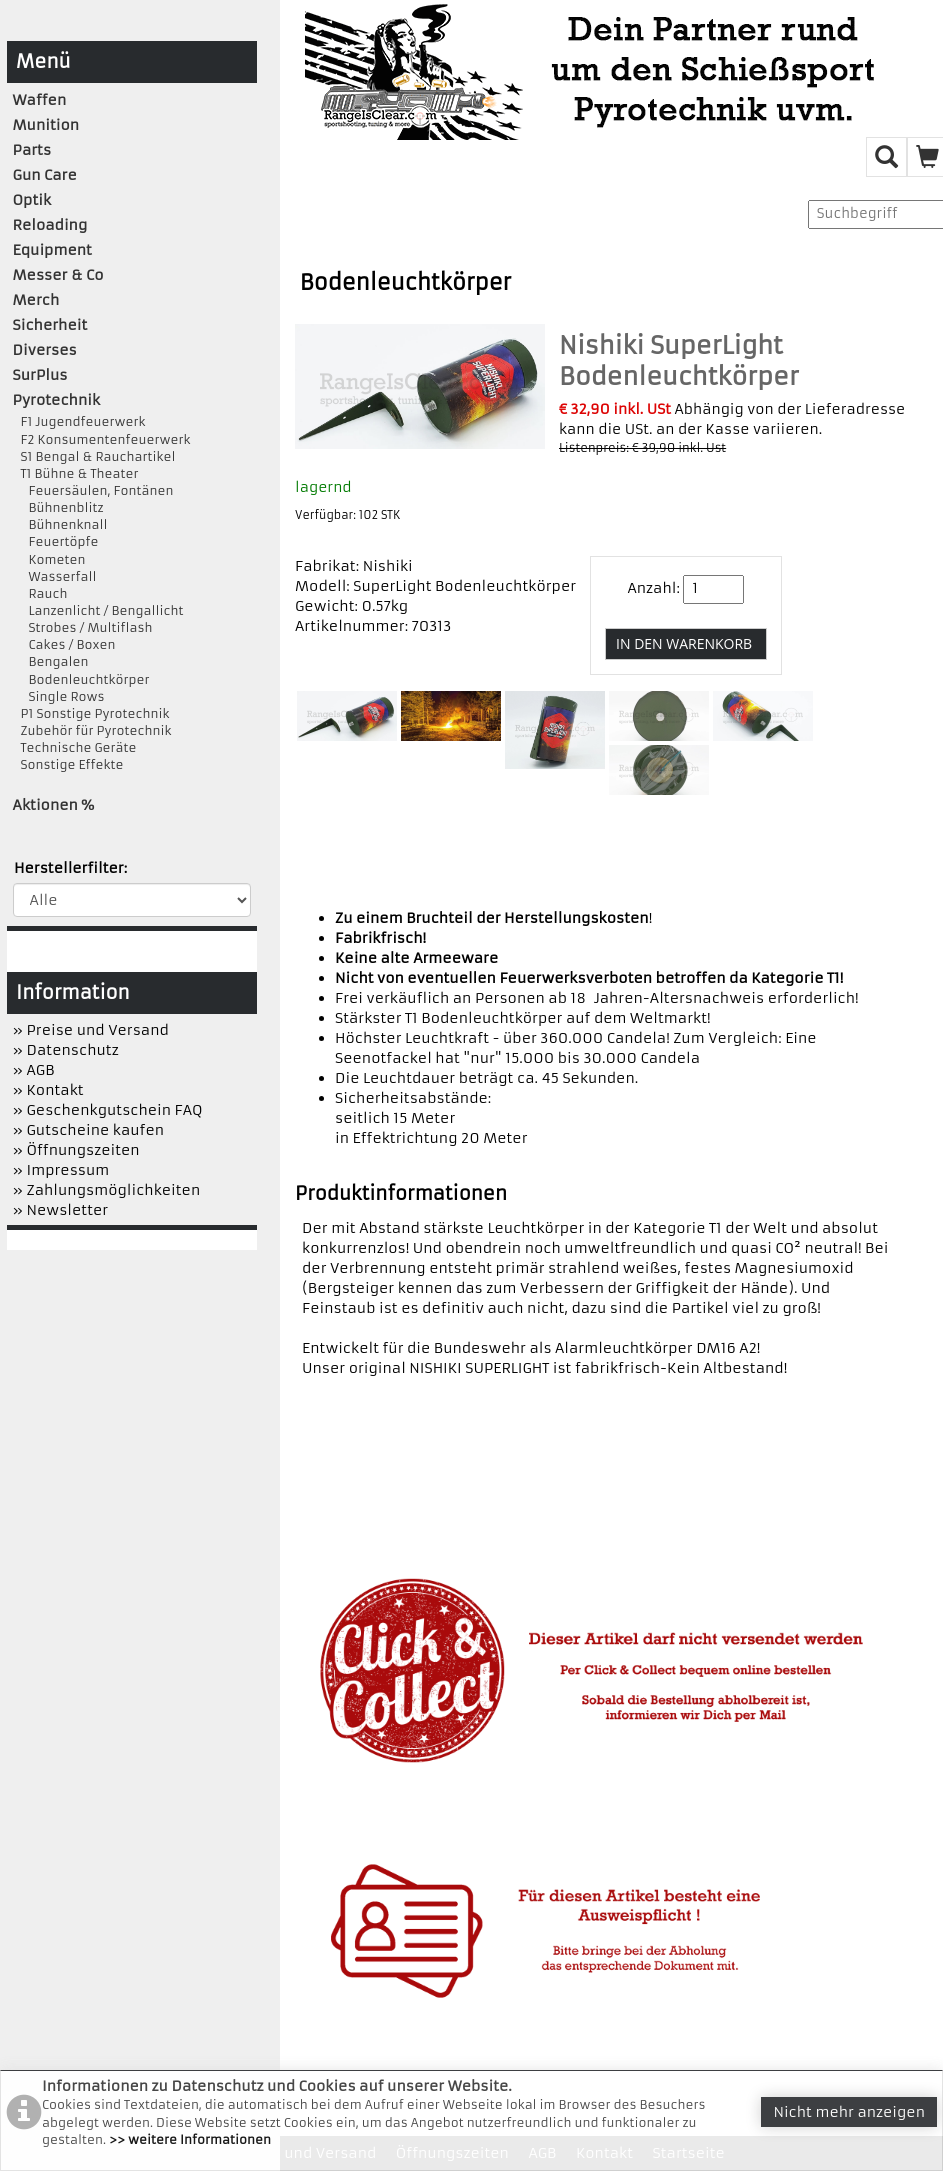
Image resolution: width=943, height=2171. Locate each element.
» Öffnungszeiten (76, 1150)
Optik (32, 200)
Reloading (50, 225)
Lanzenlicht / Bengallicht (98, 610)
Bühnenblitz (58, 507)
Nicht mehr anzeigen (849, 2112)
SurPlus (40, 375)
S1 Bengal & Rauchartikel (94, 456)
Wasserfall (55, 576)
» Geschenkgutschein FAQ (108, 1110)
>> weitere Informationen (190, 2139)
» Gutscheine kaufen (89, 1130)
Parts (32, 150)
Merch (36, 300)
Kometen (49, 559)
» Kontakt (48, 1090)
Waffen (40, 100)
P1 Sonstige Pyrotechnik (91, 713)
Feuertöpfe (56, 541)
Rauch (40, 593)
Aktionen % (54, 805)
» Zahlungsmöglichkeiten (107, 1190)
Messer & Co (58, 275)
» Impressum (61, 1170)
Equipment (52, 250)
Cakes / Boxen (64, 644)
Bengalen (51, 661)
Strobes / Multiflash (83, 627)
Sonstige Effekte (68, 764)
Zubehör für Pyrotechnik (92, 730)
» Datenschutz (66, 1050)
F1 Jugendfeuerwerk (79, 421)
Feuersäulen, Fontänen (93, 490)
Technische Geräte (75, 747)
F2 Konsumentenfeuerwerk (102, 439)
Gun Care (45, 175)
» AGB (34, 1070)
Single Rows (59, 696)
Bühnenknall (60, 524)
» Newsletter (61, 1210)
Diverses (45, 350)
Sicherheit (50, 325)
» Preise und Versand (91, 1030)
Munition (46, 125)
